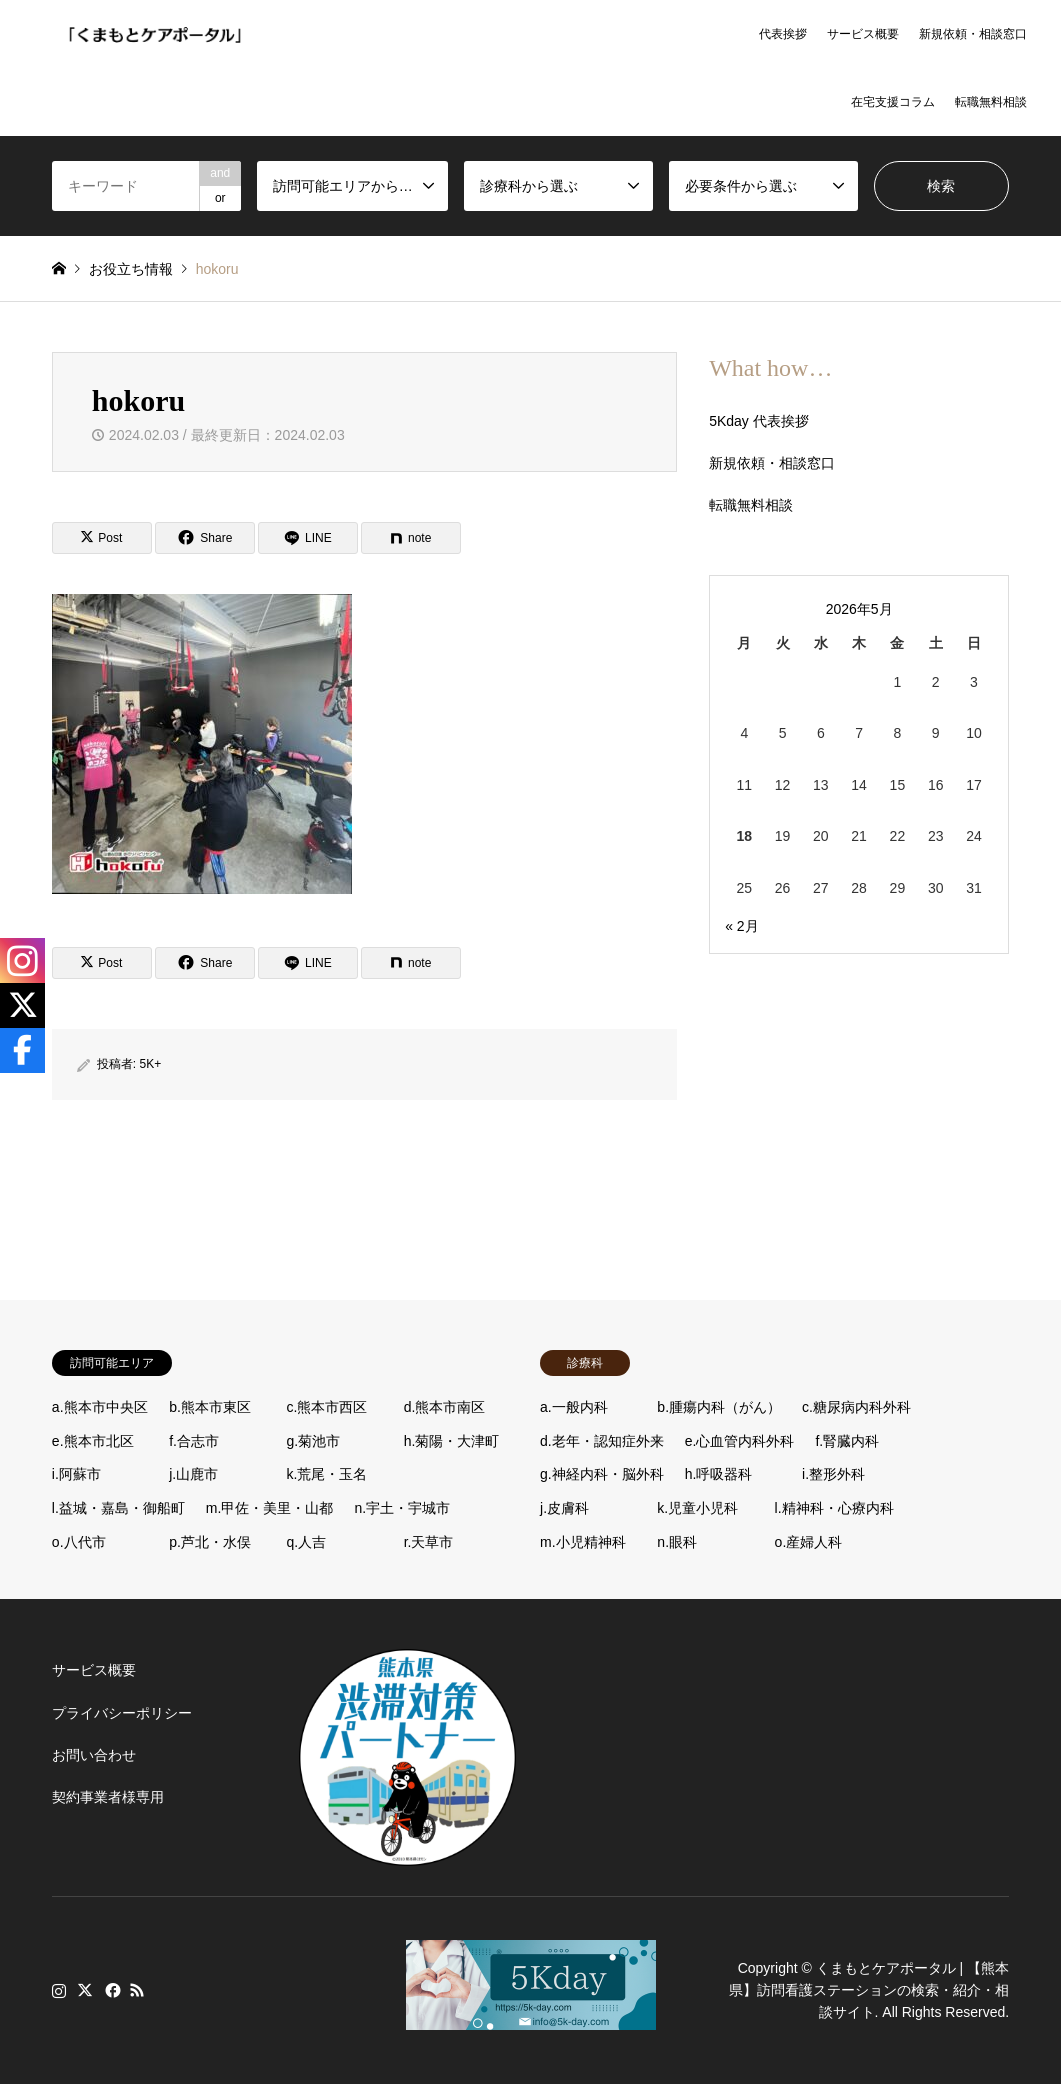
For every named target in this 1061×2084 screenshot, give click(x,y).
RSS (137, 1990)
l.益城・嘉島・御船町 (118, 1508)
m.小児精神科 (583, 1542)
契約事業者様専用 (108, 1797)
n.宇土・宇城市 (402, 1508)
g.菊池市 (313, 1441)
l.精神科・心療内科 (834, 1508)
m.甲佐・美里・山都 (270, 1508)
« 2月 (741, 926)
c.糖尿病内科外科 (856, 1407)
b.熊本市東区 (210, 1407)
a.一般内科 (574, 1407)
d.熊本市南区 (445, 1407)
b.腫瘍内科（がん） (719, 1407)
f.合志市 (194, 1441)
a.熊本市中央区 (100, 1407)
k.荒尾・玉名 (326, 1474)
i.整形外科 (833, 1474)
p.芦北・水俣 (210, 1542)
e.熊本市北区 (93, 1441)
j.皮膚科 (564, 1508)
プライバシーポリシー (122, 1713)
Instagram (59, 1990)
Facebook (111, 1990)
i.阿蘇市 (76, 1474)
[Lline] (308, 538)
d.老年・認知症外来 (602, 1441)
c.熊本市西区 (326, 1407)
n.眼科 (677, 1542)
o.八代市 (79, 1542)
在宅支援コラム (893, 102)
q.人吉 (306, 1542)
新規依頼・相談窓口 (973, 34)
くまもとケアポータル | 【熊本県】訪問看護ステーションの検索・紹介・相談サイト (869, 1990)
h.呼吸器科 (719, 1474)
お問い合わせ (94, 1755)
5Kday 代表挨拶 (759, 421)
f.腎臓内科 (847, 1441)
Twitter (85, 1990)
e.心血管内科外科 (740, 1441)
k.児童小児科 (697, 1508)
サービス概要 (863, 34)
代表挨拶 (783, 34)
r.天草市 (429, 1542)
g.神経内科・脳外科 (602, 1474)
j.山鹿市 (193, 1474)
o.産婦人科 (809, 1542)
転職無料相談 (991, 102)
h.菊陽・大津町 (452, 1441)
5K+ (151, 1064)
